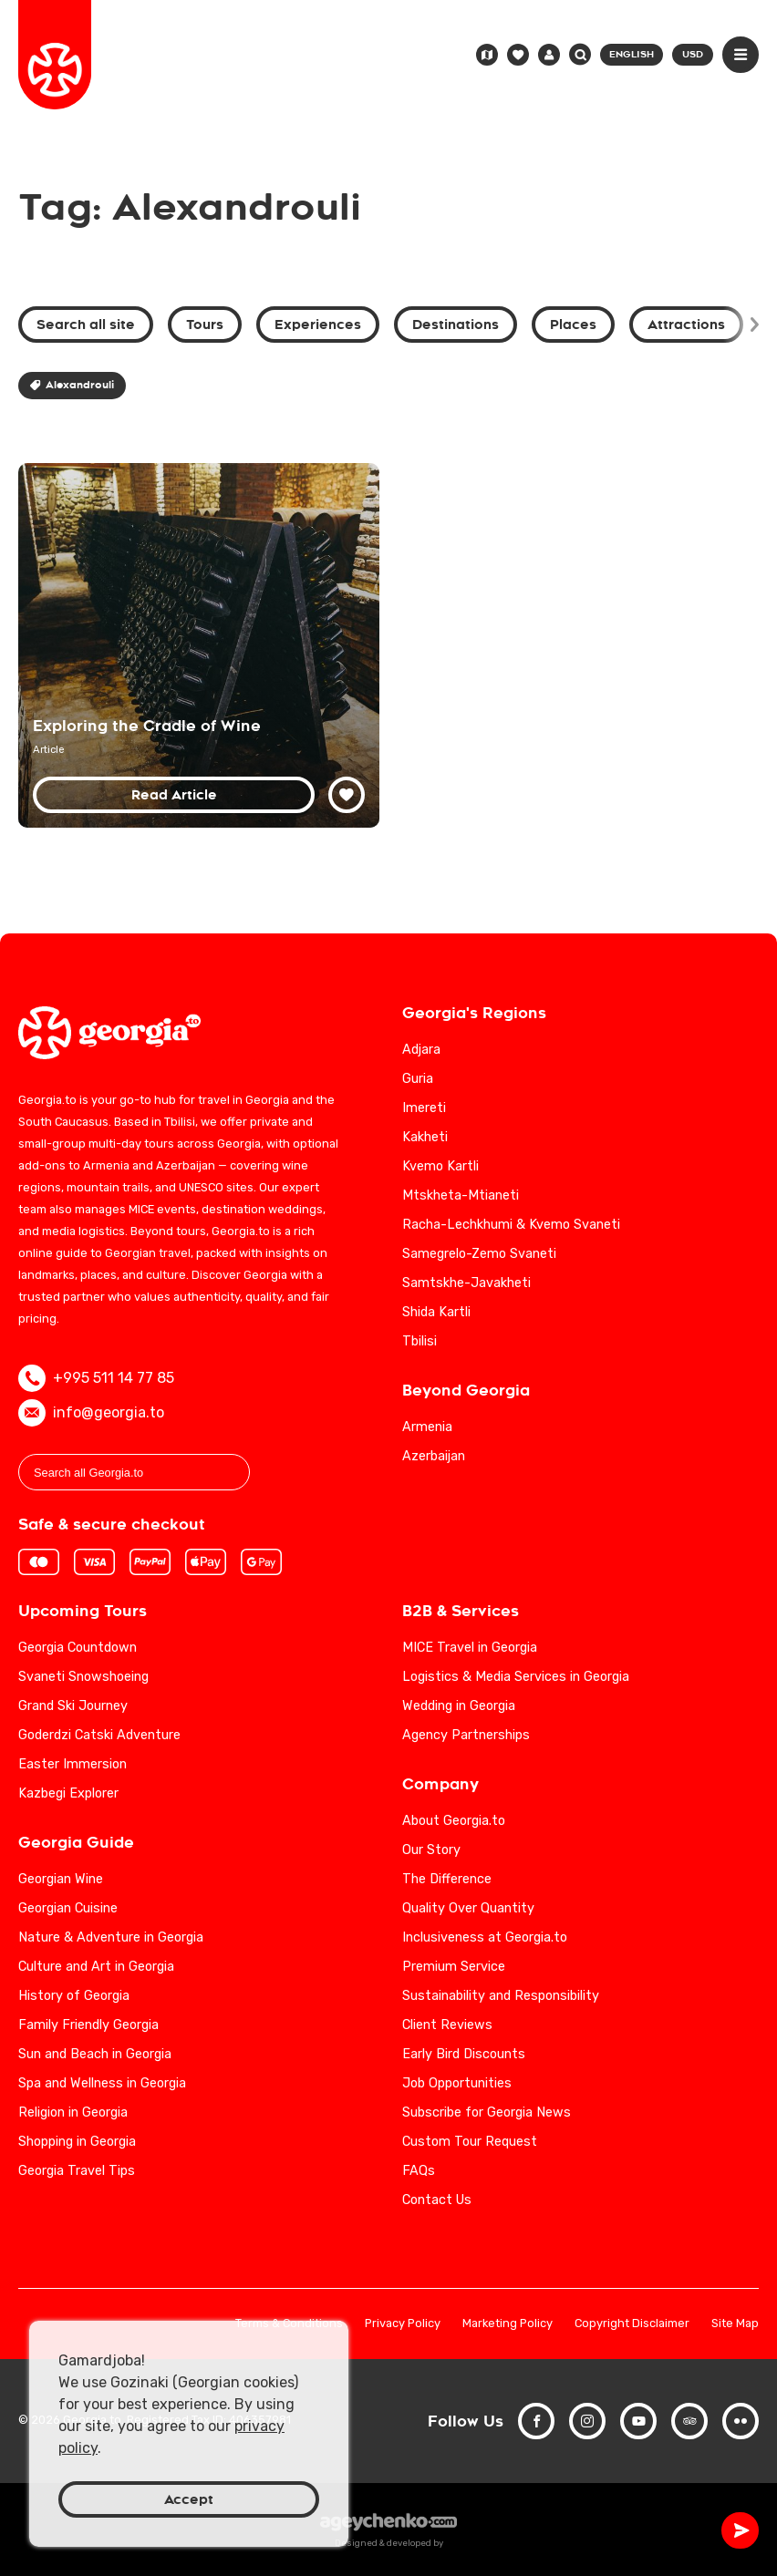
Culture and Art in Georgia (96, 1966)
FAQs (418, 2171)
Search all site (85, 324)
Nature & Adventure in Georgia (110, 1937)
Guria (417, 1079)
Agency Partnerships (466, 1735)
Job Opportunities (457, 2083)
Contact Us (436, 2200)
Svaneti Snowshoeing (83, 1677)
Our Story (431, 1850)
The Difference (447, 1879)
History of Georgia (74, 1996)
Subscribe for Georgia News (486, 2112)
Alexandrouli (72, 385)
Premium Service (453, 1966)
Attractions (686, 324)
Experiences (318, 324)
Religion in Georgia (73, 2112)
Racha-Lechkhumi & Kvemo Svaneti (511, 1224)
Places (573, 324)
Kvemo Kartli (440, 1166)
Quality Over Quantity (468, 1908)
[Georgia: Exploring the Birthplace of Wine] (198, 645)
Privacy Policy (402, 2324)
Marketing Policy (507, 2324)
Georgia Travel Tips (76, 2171)
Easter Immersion (72, 1764)
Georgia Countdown (77, 1647)
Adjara (421, 1049)
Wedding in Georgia (458, 1706)
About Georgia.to (453, 1821)
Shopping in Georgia (77, 2141)
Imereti (424, 1108)
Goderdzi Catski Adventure (99, 1735)
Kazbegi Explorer (68, 1793)
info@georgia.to (91, 1413)
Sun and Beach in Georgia (94, 2054)
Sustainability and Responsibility (500, 1996)
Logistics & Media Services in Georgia (515, 1677)
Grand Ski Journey (73, 1706)
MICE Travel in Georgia (469, 1647)
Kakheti (425, 1137)
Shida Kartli (436, 1312)
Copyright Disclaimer (632, 2324)
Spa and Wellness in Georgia (102, 2083)
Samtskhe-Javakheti (466, 1283)
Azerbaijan (433, 1456)
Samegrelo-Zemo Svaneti (479, 1254)
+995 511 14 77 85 (96, 1378)
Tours (204, 324)
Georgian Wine (60, 1879)
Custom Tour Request (469, 2141)
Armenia (427, 1427)
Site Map (735, 2324)
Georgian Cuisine (68, 1908)
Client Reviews (447, 2025)
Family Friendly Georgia (88, 2025)
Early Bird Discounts (463, 2054)
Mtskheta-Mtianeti (460, 1195)
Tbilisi (419, 1341)
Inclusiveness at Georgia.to (484, 1937)
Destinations (455, 324)
